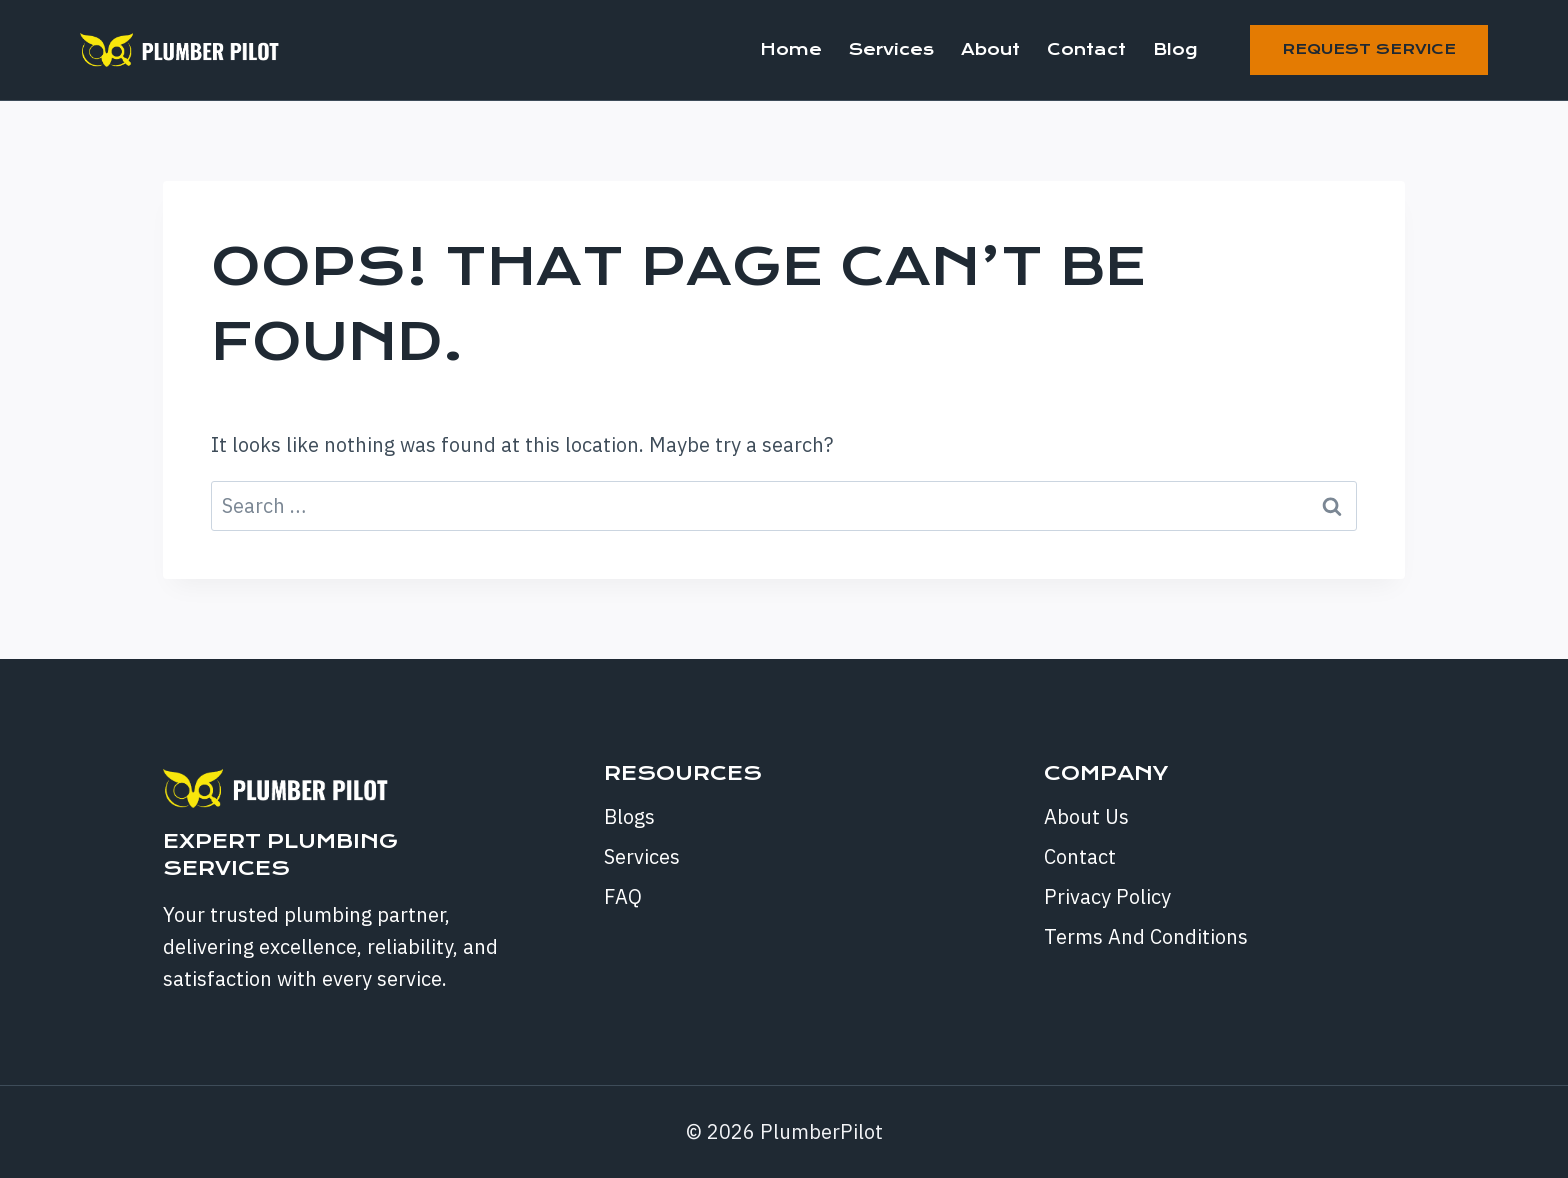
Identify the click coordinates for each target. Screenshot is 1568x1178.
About (990, 49)
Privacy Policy (1107, 896)
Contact (1086, 49)
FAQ (623, 896)
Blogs (629, 816)
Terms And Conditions (1146, 936)
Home (791, 49)
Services (891, 49)
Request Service (1369, 49)
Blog (1175, 49)
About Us (1086, 816)
